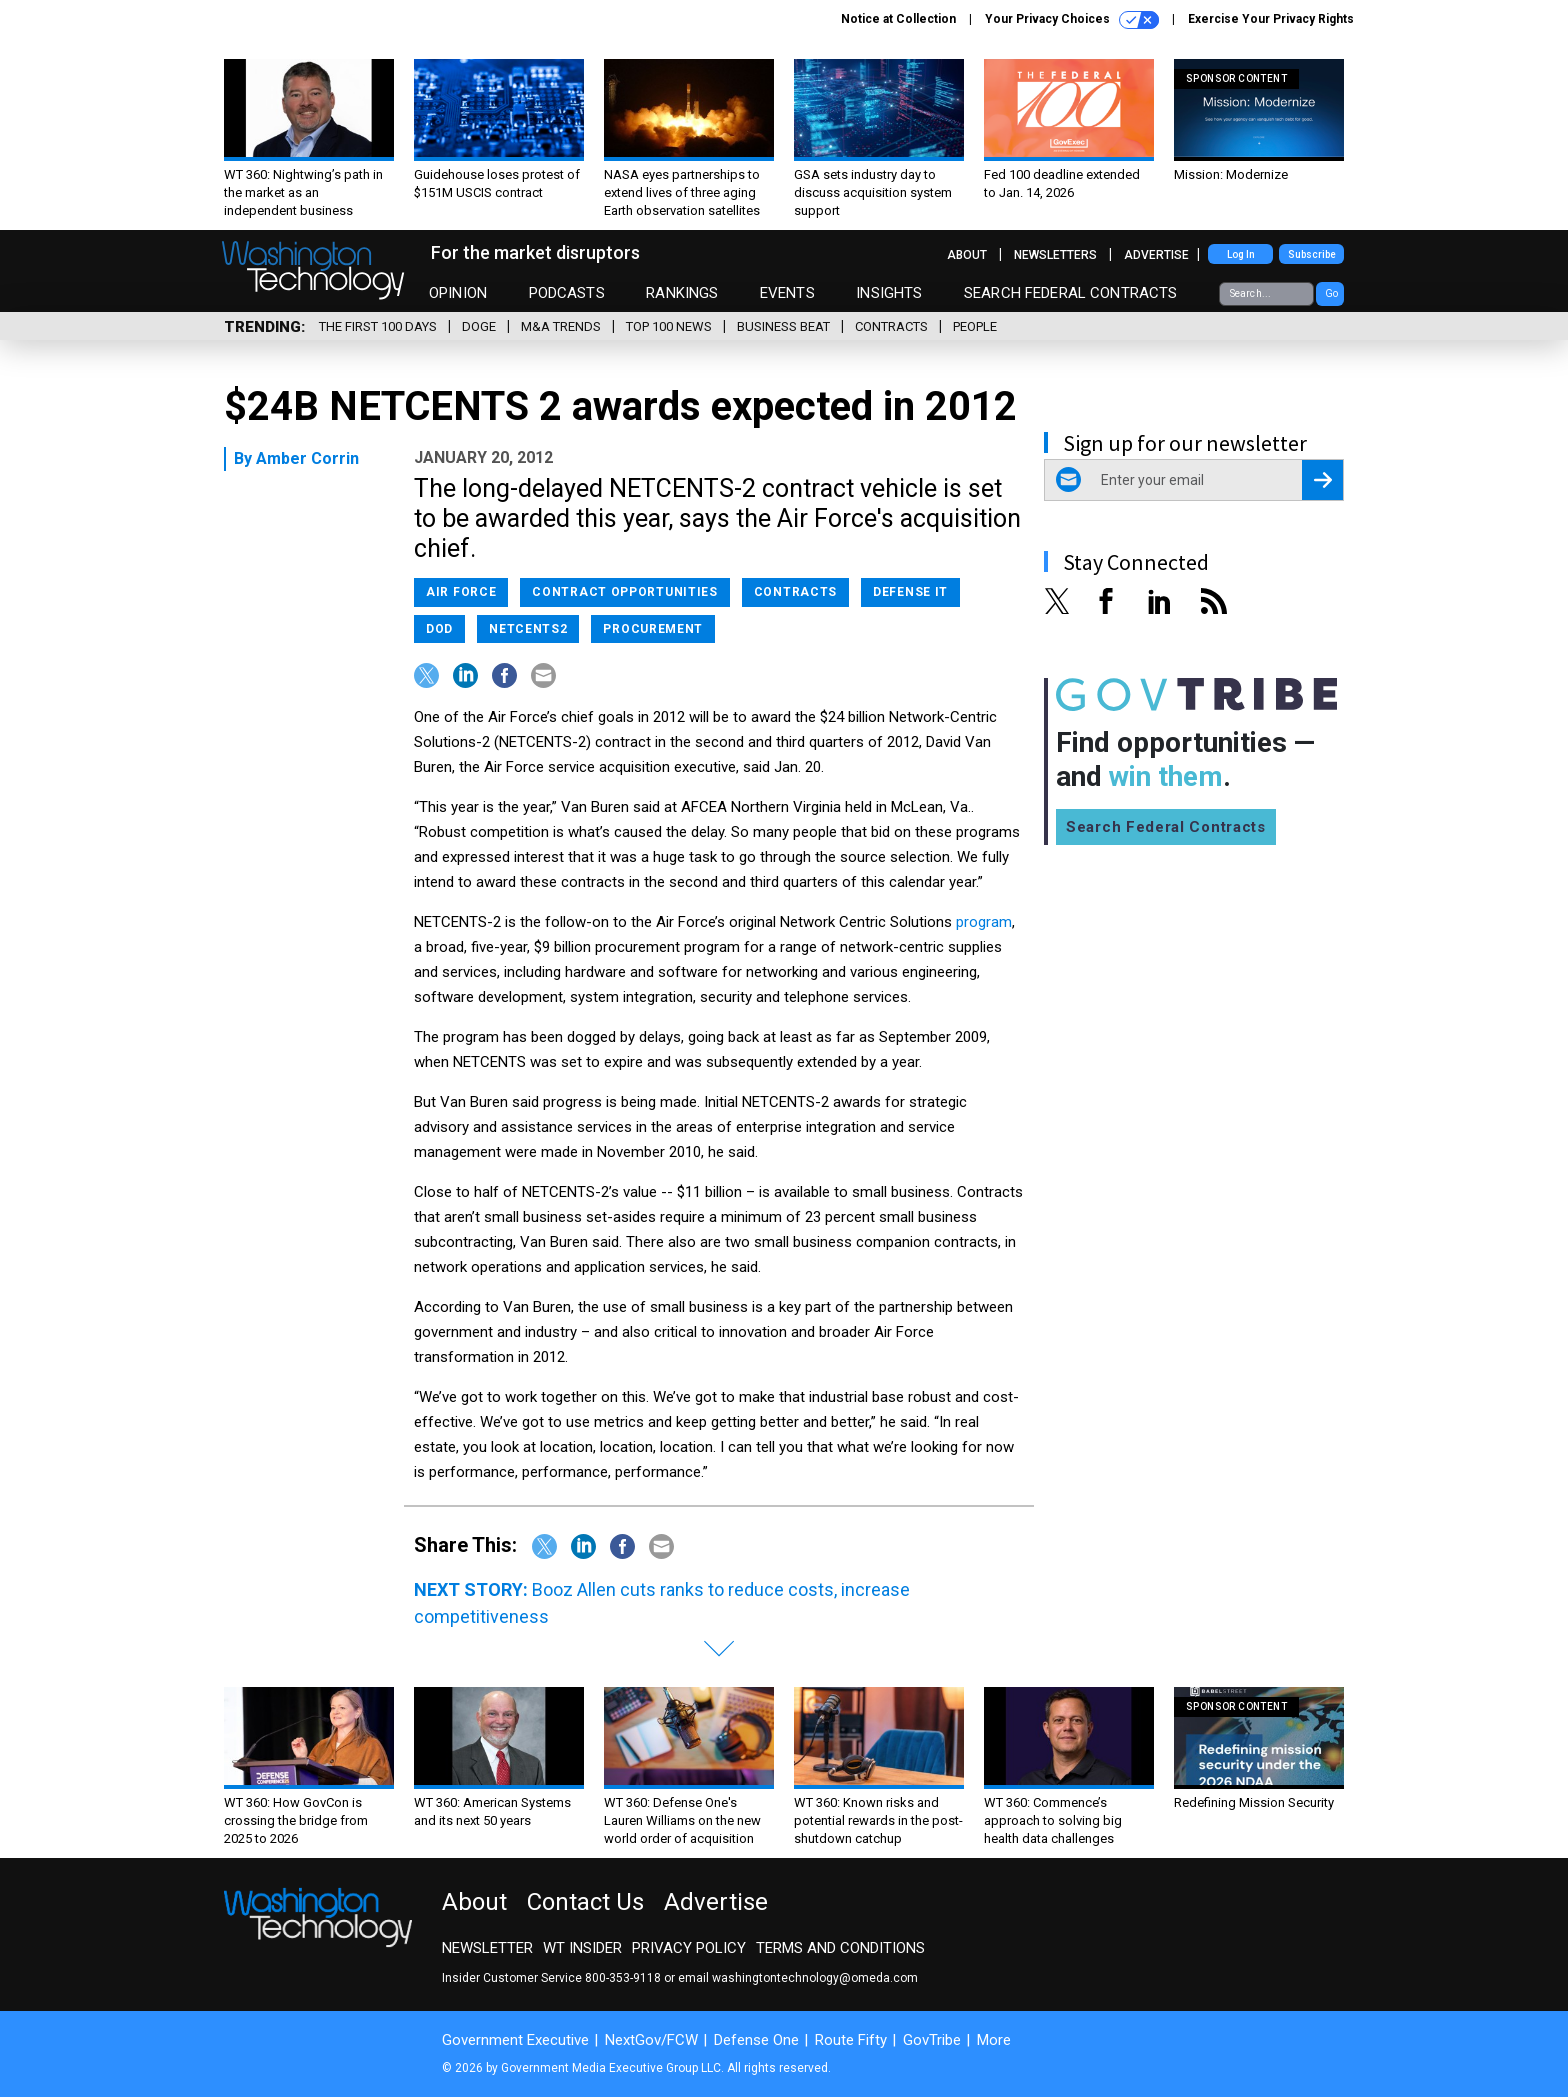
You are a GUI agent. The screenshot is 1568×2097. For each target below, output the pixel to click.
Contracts (891, 326)
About (967, 255)
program (984, 922)
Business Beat (783, 326)
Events (787, 293)
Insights (889, 293)
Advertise (1156, 255)
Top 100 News (669, 326)
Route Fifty (851, 2040)
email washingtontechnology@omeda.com (798, 1978)
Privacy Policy (689, 1948)
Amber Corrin (307, 458)
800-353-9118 (623, 1978)
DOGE (479, 326)
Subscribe (1312, 254)
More (994, 2040)
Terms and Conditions (840, 1948)
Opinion (458, 293)
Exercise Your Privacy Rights (1271, 19)
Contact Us (585, 1902)
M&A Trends (561, 326)
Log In (1241, 254)
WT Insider (582, 1948)
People (975, 326)
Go (1331, 293)
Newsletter (487, 1948)
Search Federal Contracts (1071, 293)
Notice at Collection (898, 19)
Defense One (756, 2040)
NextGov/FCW (651, 2040)
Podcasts (567, 293)
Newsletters (1055, 255)
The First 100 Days (378, 326)
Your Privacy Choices (1072, 20)
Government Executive (515, 2040)
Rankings (682, 293)
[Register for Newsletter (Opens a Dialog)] (1322, 480)
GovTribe (932, 2040)
